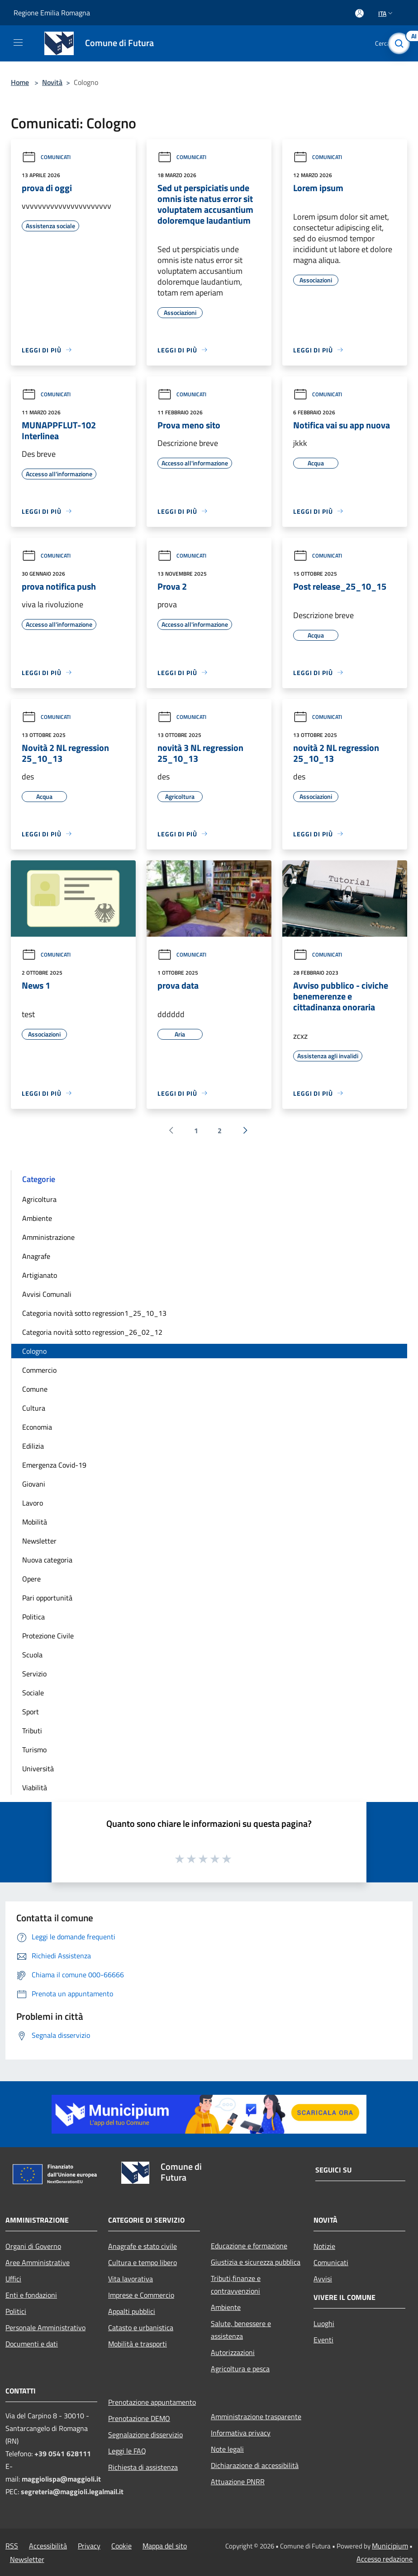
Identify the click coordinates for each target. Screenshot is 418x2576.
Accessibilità (48, 2545)
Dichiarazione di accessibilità (255, 2465)
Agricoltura (39, 1199)
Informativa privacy (241, 2432)
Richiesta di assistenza (143, 2467)
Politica (33, 1616)
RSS (11, 2545)
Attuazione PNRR (238, 2481)
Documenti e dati (31, 2343)
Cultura (33, 1408)
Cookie (121, 2545)
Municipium (390, 2545)
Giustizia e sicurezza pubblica (255, 2262)
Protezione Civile (48, 1635)
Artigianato (39, 1275)
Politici (15, 2311)
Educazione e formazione (249, 2245)
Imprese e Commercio (141, 2295)
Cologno (34, 1351)
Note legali (227, 2449)
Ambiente (37, 1218)
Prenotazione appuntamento (152, 2402)
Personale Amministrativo (45, 2327)
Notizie (324, 2246)
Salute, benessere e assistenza (241, 2329)
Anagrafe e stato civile (142, 2246)
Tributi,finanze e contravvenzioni (236, 2284)
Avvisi (323, 2278)
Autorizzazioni (233, 2352)
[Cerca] (399, 43)
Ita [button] (386, 13)
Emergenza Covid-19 (54, 1464)
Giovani (33, 1483)
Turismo (34, 1749)
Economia (37, 1427)
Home (20, 82)
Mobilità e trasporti (137, 2343)
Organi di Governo (33, 2246)
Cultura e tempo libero (142, 2262)
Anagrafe (36, 1256)
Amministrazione (48, 1237)
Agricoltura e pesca (240, 2368)
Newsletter (39, 1540)
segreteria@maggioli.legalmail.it (72, 2491)
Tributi (32, 1730)
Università (38, 1768)
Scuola (32, 1654)
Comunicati (46, 157)
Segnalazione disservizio (145, 2434)
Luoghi (324, 2323)
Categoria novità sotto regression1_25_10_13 (94, 1313)
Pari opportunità (47, 1597)
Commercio (39, 1370)
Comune (35, 1389)
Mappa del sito (164, 2545)
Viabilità (34, 1787)
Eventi (323, 2339)
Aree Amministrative (37, 2262)
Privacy (89, 2545)
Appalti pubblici (131, 2311)
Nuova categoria (47, 1559)
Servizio (34, 1673)
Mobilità (34, 1521)
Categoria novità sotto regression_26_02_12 (92, 1332)
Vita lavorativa (130, 2278)
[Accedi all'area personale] (359, 13)
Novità (52, 82)
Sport (30, 1711)
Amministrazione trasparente (256, 2416)
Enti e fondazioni (31, 2295)
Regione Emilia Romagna (52, 12)
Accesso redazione (384, 2558)
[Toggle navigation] (18, 42)
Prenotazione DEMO (139, 2418)
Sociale (33, 1692)
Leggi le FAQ (127, 2450)
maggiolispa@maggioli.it (61, 2478)
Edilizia (33, 1445)
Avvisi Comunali (46, 1294)
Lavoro (32, 1502)
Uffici (13, 2278)
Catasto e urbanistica (140, 2327)
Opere (31, 1578)
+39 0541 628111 (62, 2453)
